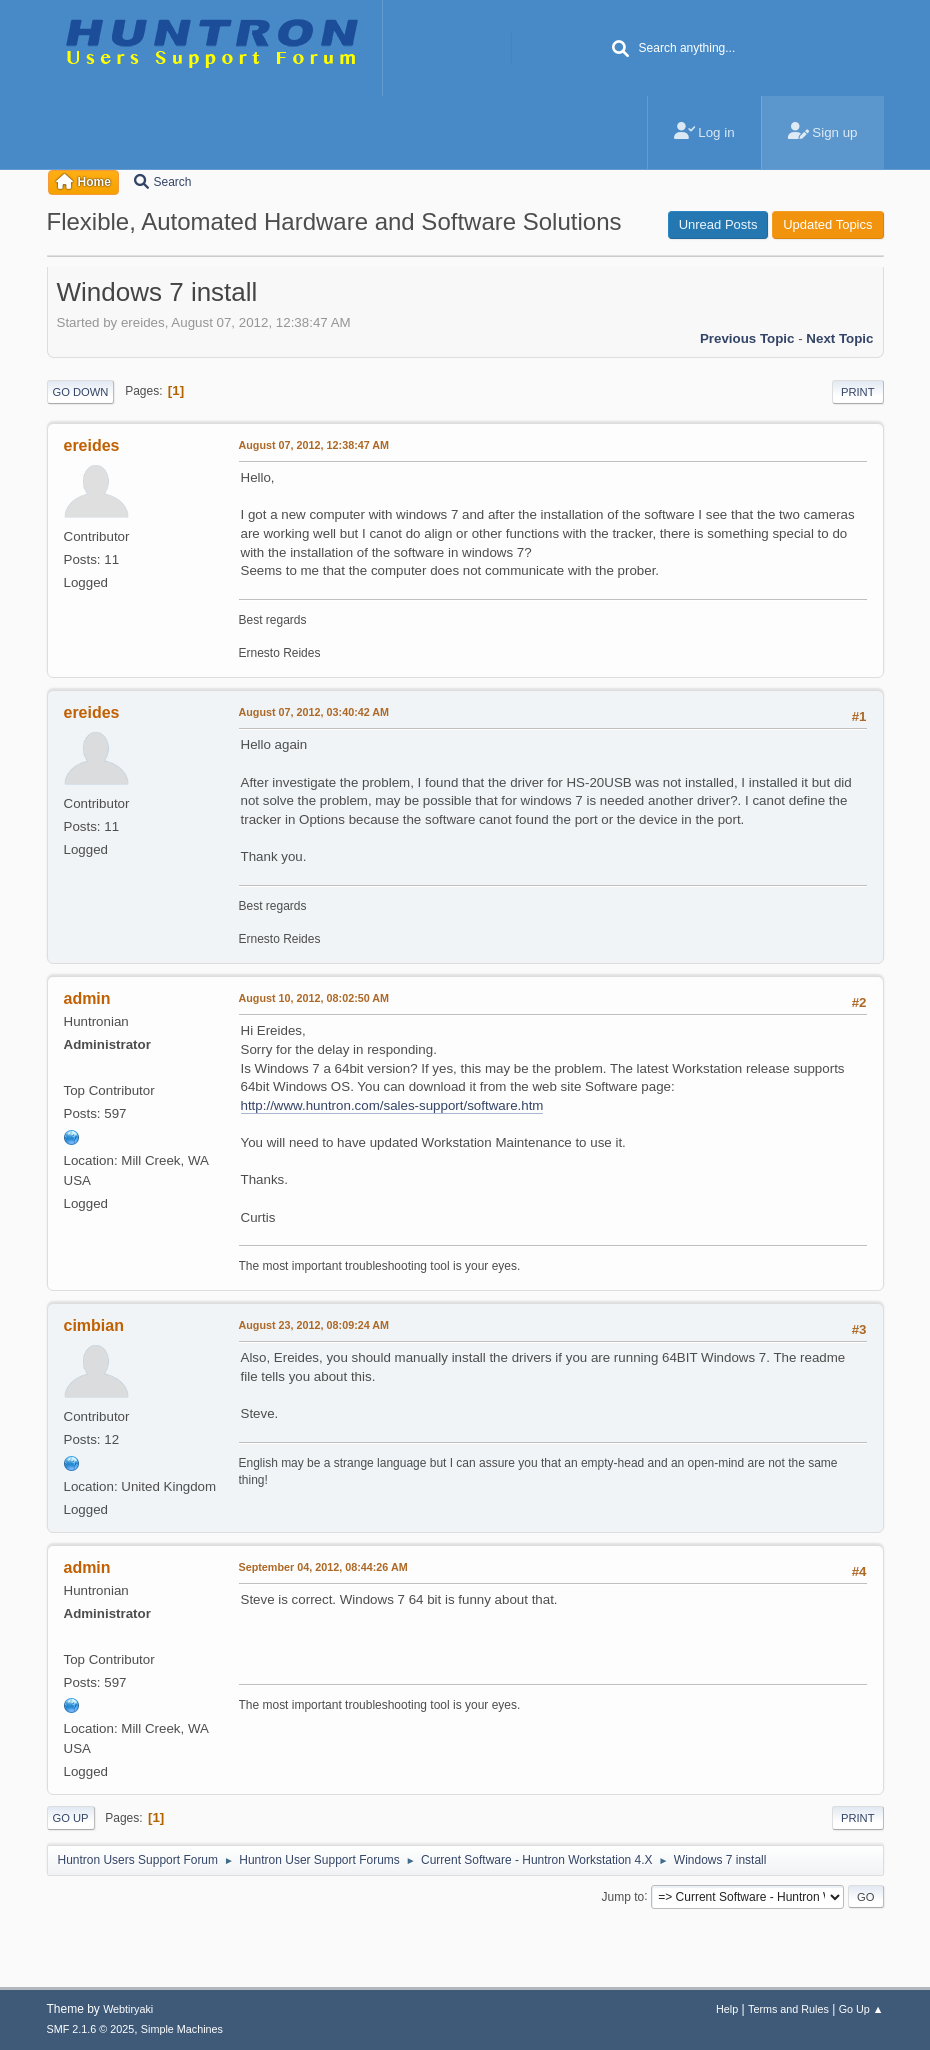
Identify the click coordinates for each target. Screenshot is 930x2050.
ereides (92, 445)
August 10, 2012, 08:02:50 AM (314, 998)
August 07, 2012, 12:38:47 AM (314, 445)
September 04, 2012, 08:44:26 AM (323, 1567)
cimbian (94, 1325)
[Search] (621, 50)
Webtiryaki (128, 2009)
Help (727, 2009)
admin (87, 998)
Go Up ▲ (861, 2009)
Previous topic (747, 338)
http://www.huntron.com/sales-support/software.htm (392, 1105)
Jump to (623, 1896)
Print (858, 392)
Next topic (839, 338)
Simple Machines (182, 2029)
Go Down (81, 392)
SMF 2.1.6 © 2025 (91, 2029)
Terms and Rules (788, 2009)
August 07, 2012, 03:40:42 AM (314, 712)
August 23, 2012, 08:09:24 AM (314, 1325)
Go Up (71, 1818)
